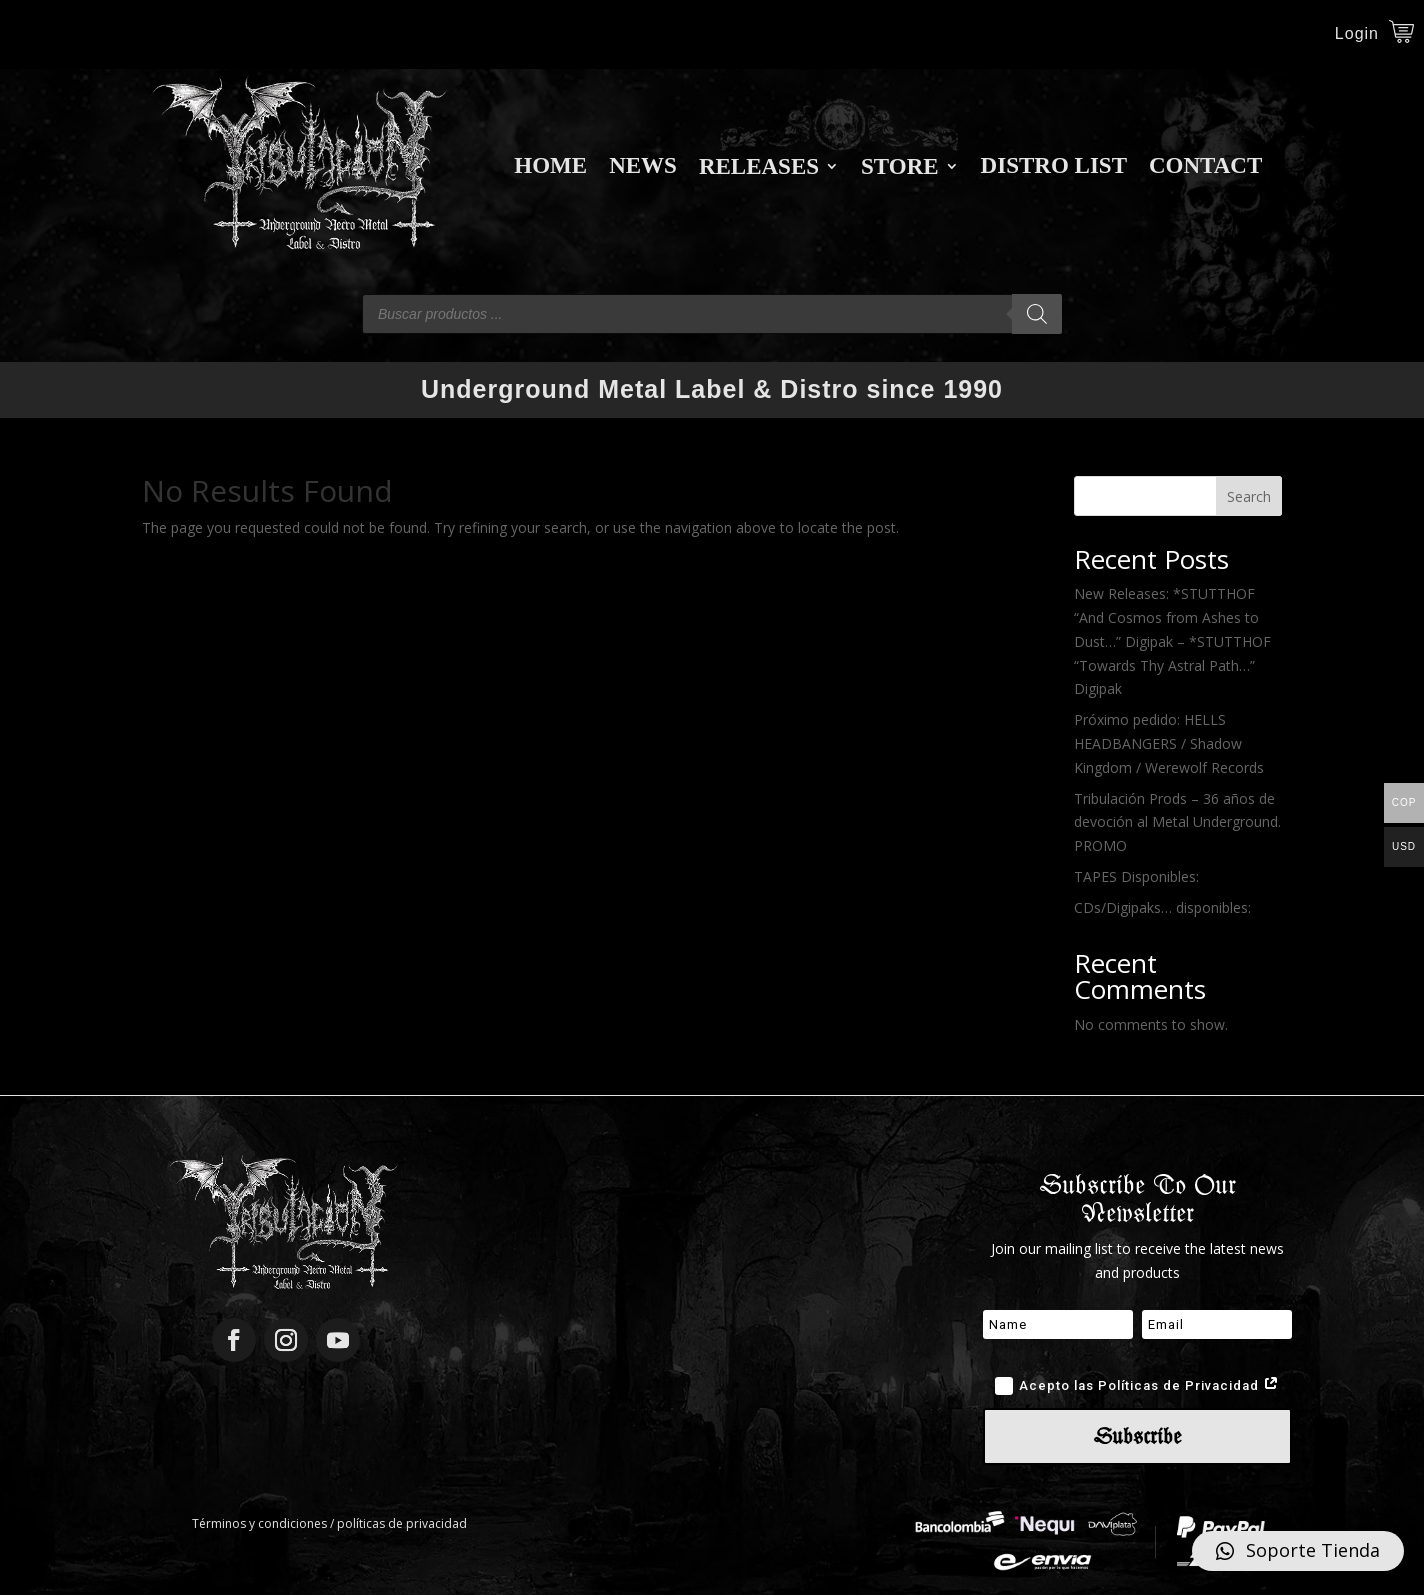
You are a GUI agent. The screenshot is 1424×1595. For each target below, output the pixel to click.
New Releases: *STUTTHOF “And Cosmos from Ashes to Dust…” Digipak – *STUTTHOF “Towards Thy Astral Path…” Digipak (1172, 641)
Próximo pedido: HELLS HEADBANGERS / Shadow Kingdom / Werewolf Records (1169, 743)
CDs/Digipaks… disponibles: (1162, 907)
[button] (1298, 1551)
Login (1357, 34)
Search (1249, 496)
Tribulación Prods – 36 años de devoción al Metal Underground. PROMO (1177, 822)
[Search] (1037, 314)
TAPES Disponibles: (1136, 876)
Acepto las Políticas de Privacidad (1137, 1386)
